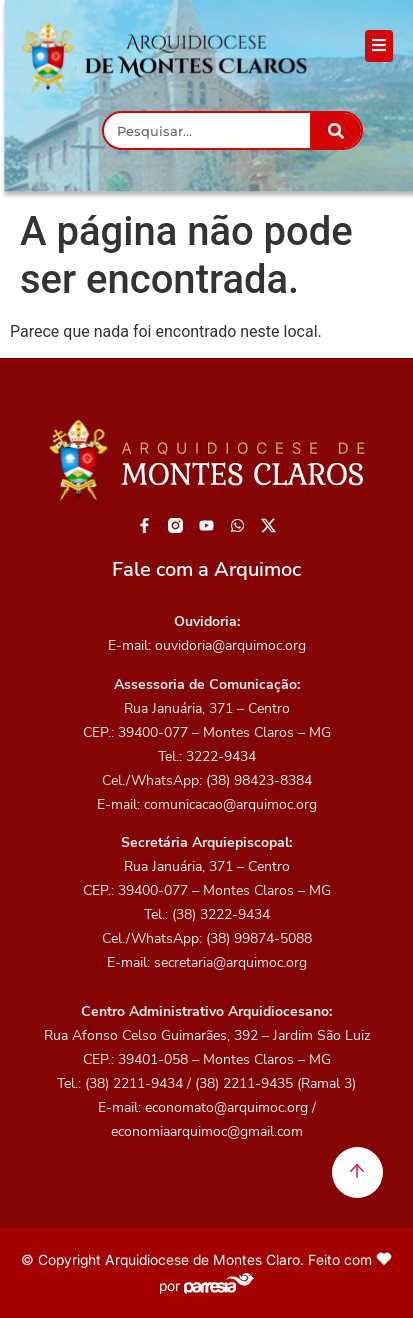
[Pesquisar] (335, 130)
